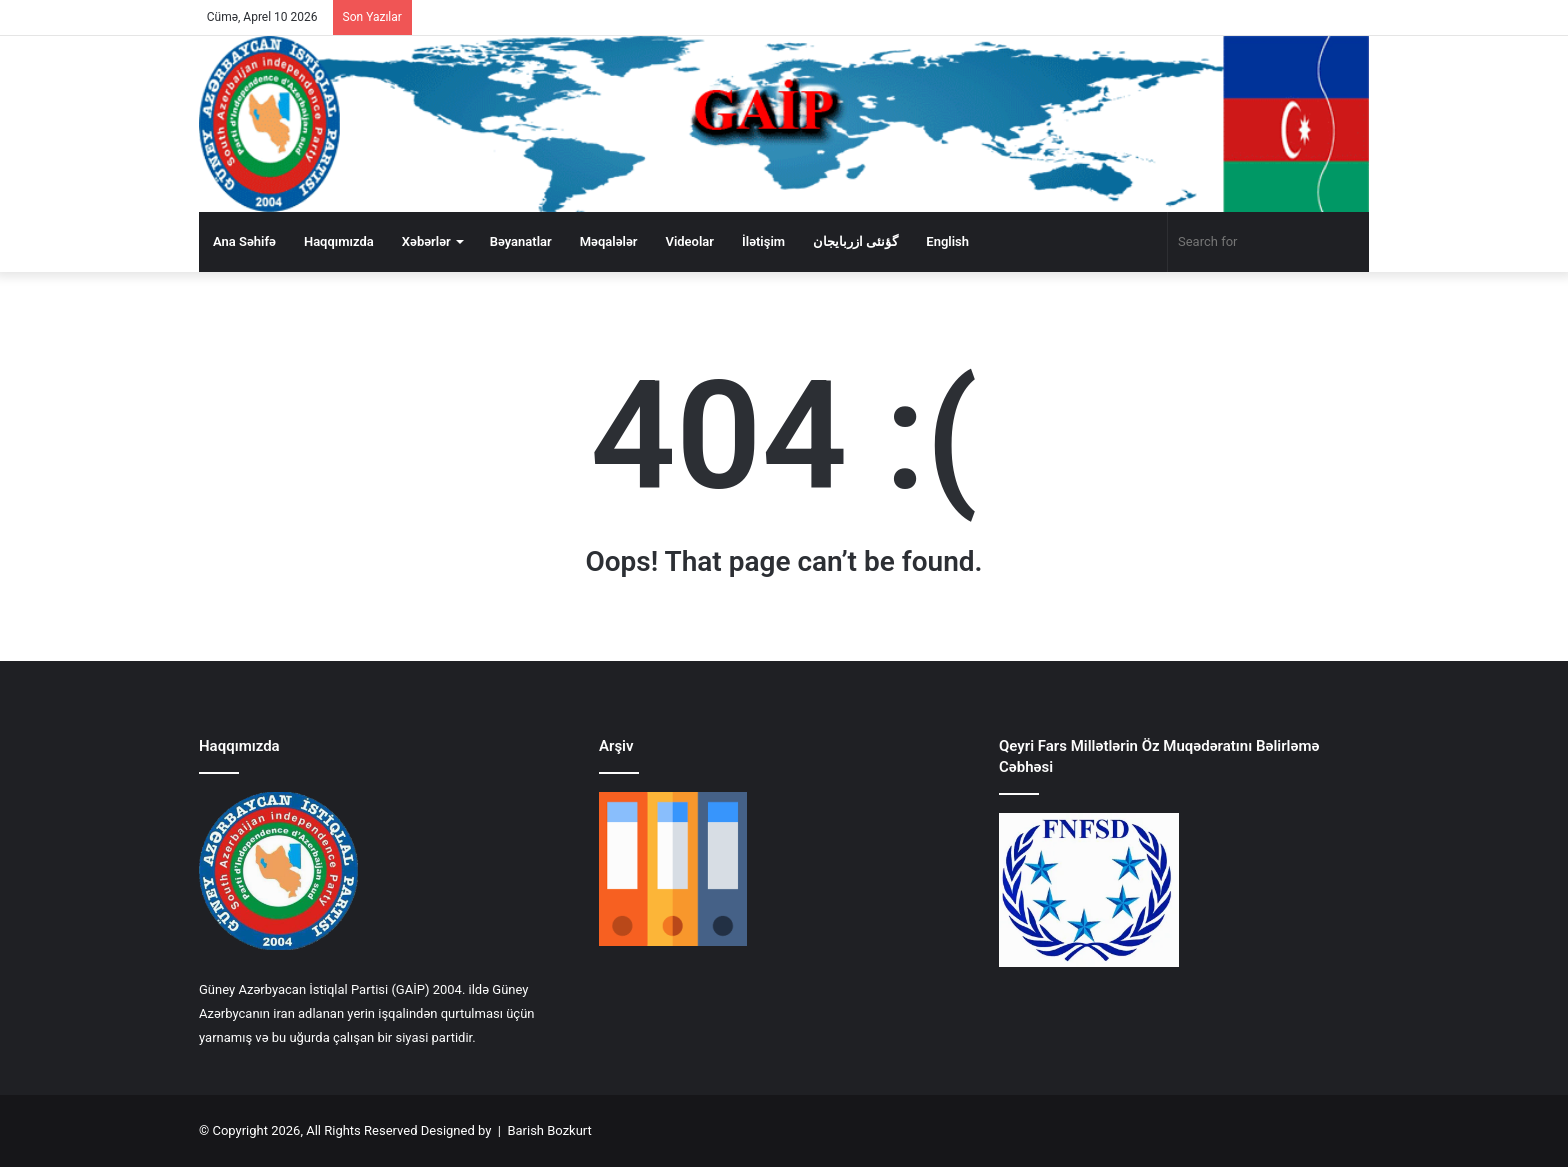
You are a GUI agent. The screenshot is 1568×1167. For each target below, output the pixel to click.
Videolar (689, 241)
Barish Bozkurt (549, 1130)
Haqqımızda (339, 241)
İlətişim (763, 241)
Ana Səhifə (244, 241)
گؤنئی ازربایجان (855, 241)
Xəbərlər (426, 241)
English (947, 241)
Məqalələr (609, 241)
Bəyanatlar (521, 241)
